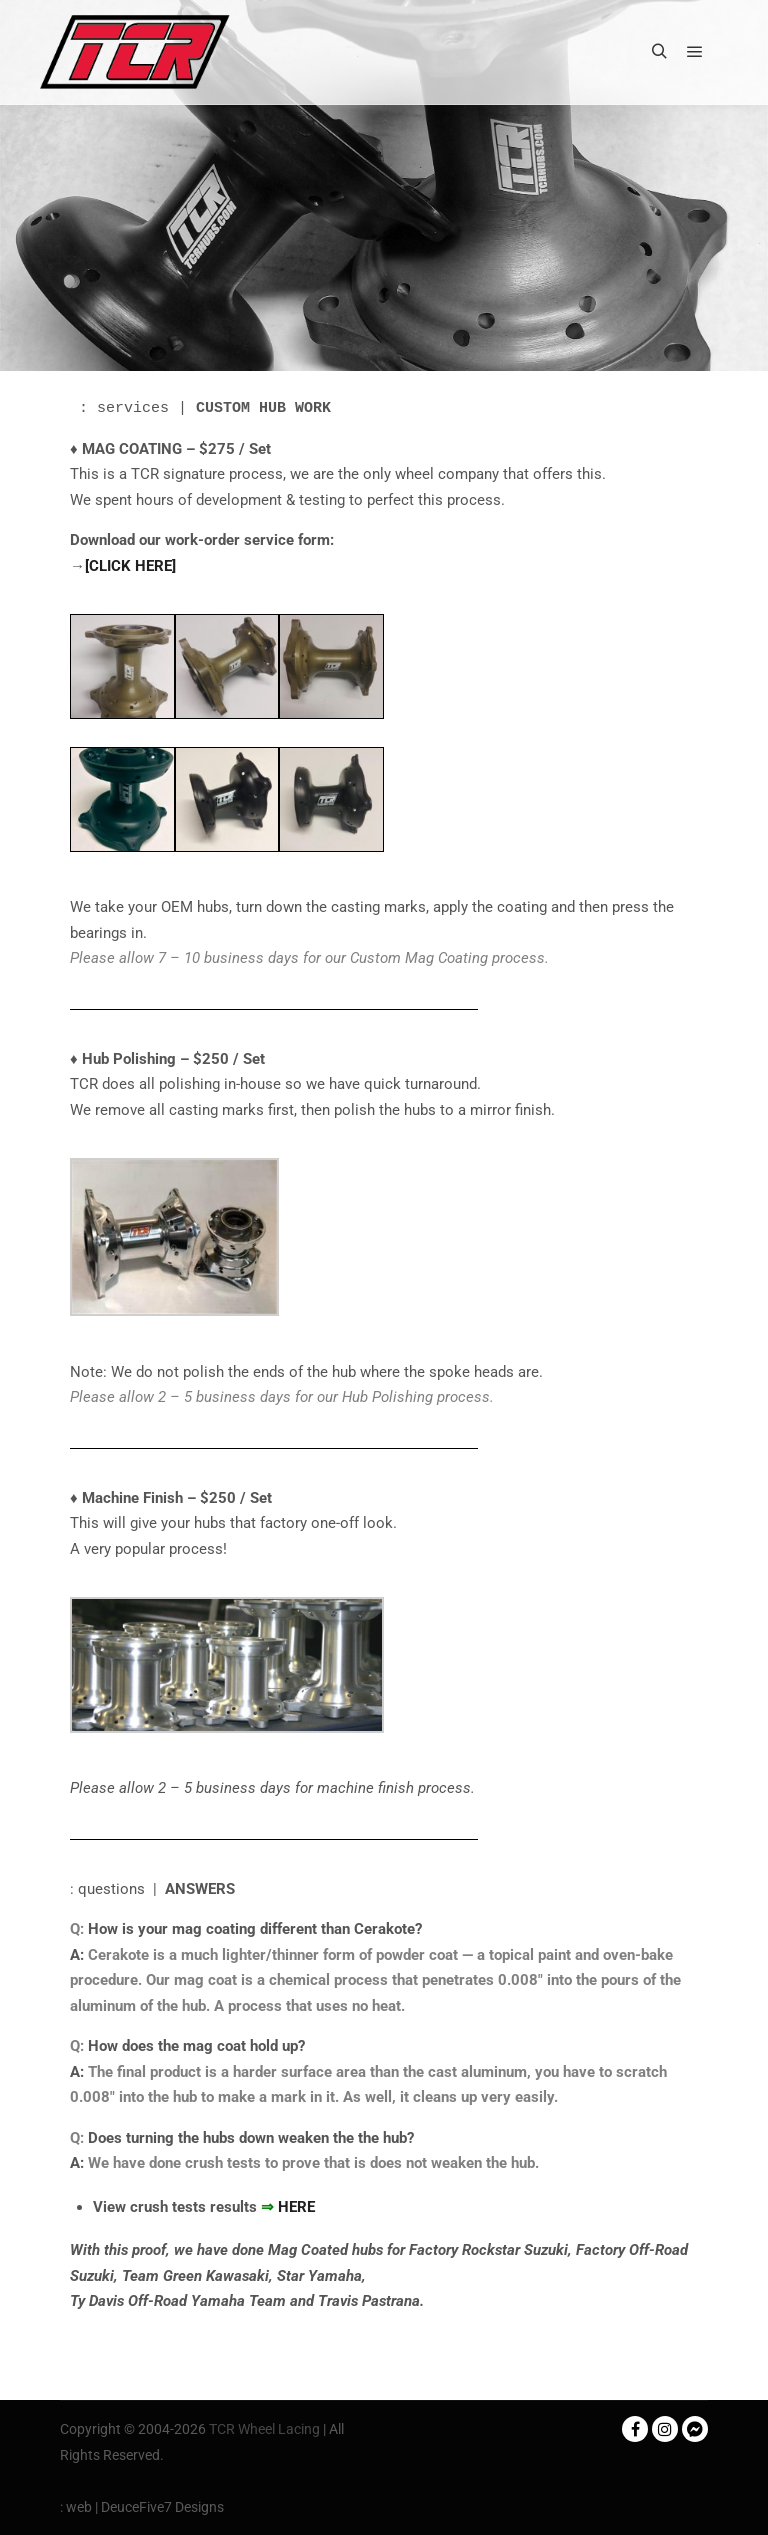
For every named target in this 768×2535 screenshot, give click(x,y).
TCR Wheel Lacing (264, 2429)
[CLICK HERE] (130, 566)
